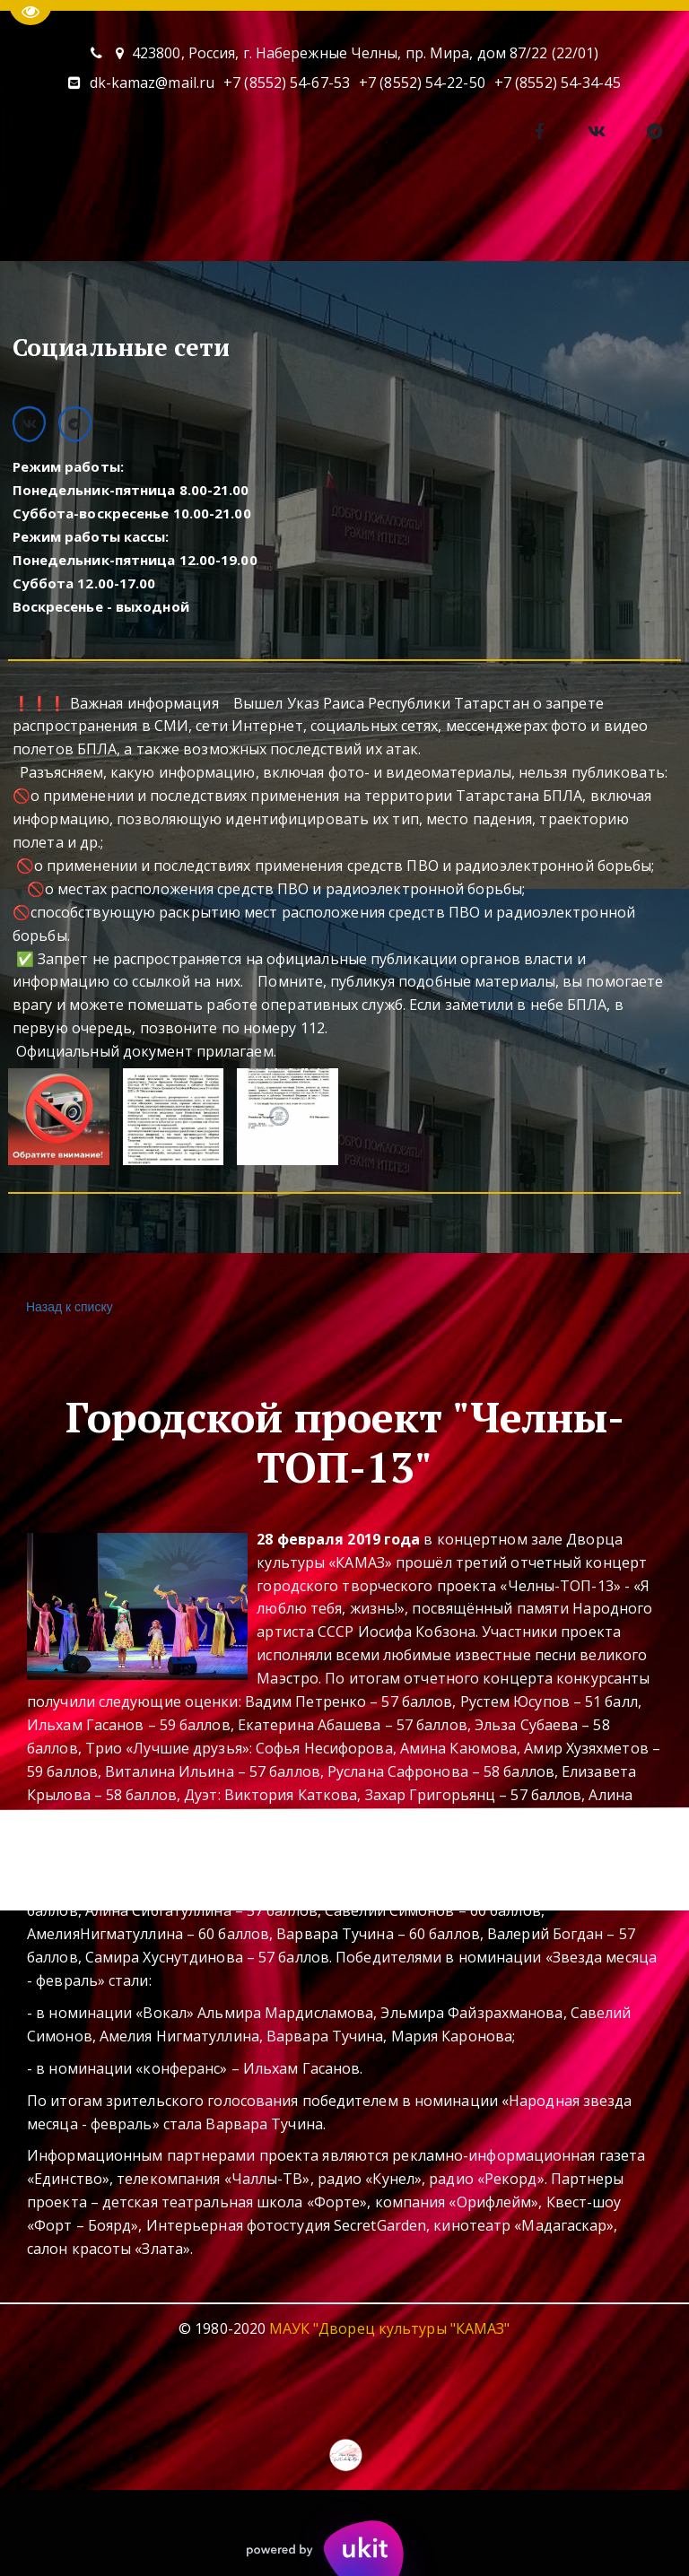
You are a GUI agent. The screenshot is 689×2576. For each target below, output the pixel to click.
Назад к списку (67, 1307)
